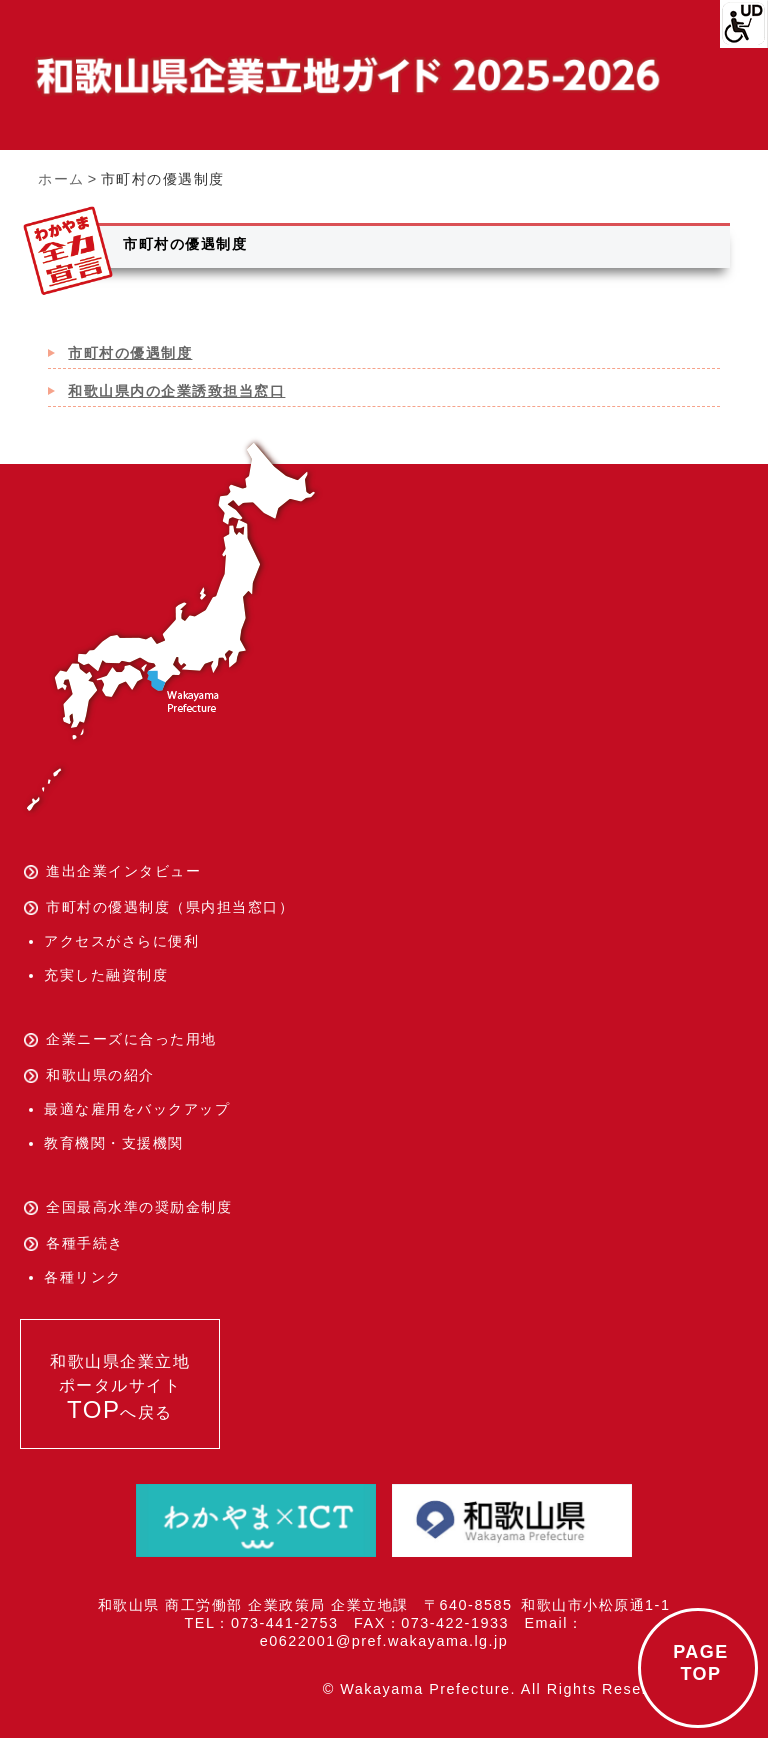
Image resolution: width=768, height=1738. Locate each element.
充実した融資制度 (106, 975)
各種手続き (85, 1243)
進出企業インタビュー (123, 871)
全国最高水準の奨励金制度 (139, 1207)
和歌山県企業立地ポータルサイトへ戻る (120, 1388)
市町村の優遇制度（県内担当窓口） (170, 907)
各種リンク (83, 1277)
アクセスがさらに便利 (121, 941)
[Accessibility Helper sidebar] (744, 24)
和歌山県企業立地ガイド (345, 76)
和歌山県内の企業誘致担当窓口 (176, 391)
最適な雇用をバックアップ (137, 1109)
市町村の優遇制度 (130, 353)
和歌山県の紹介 (100, 1075)
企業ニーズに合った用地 (131, 1039)
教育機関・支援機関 (114, 1143)
